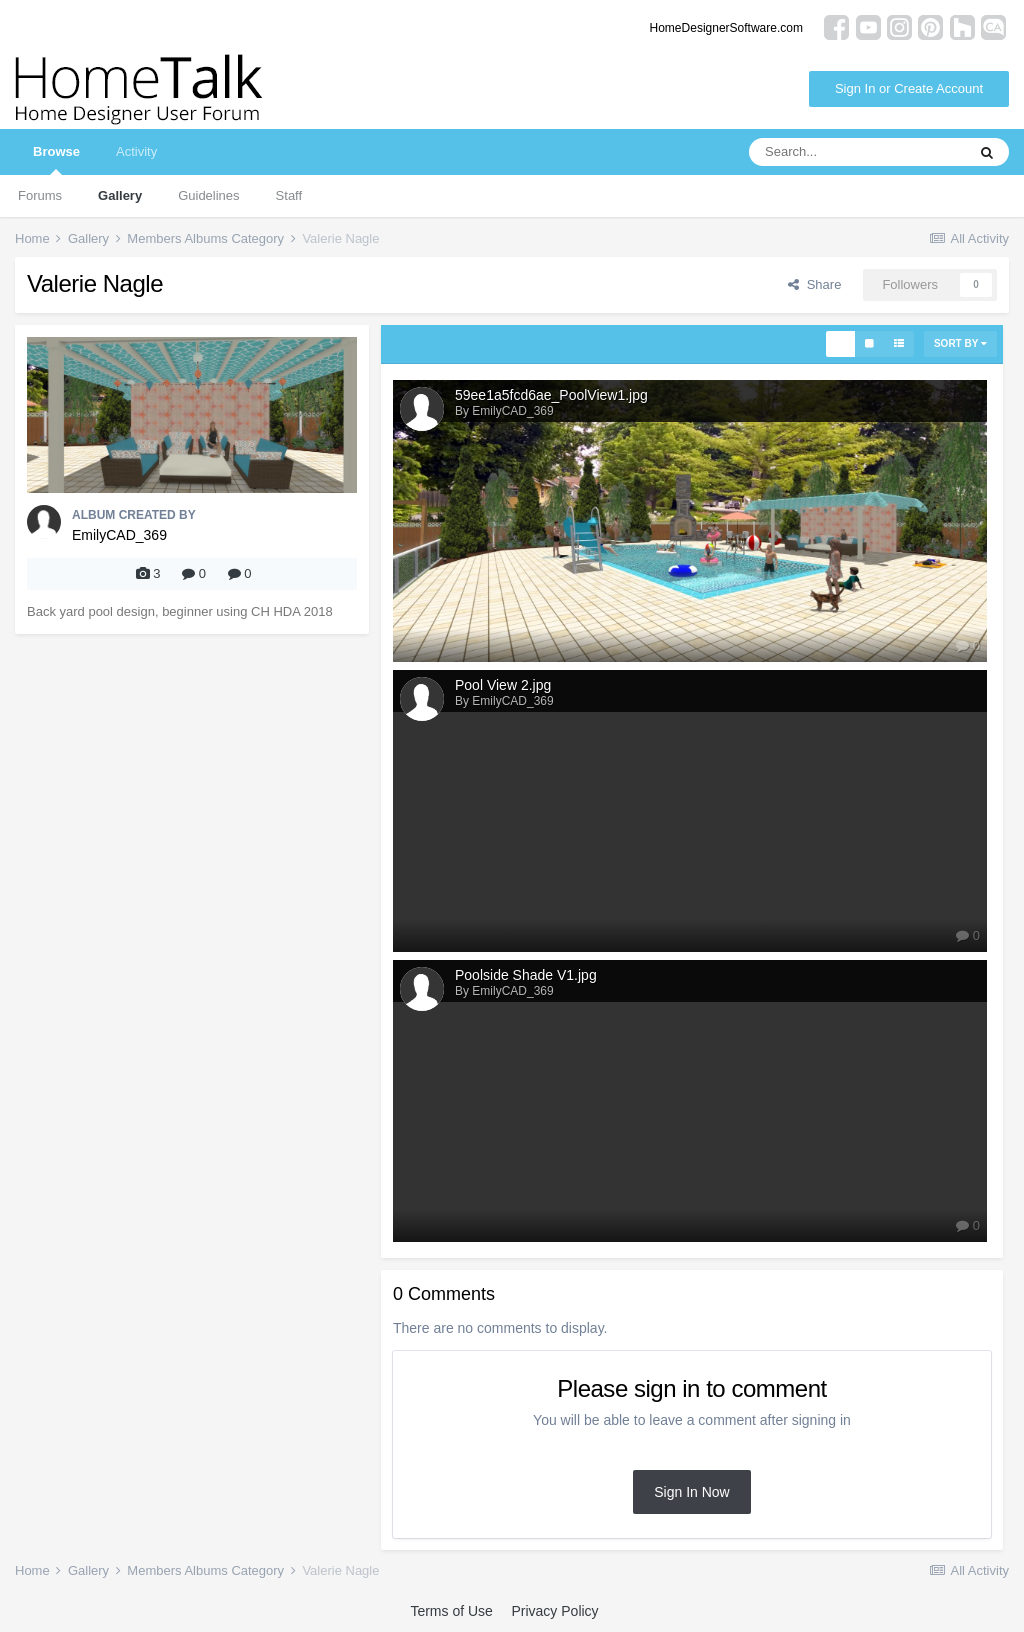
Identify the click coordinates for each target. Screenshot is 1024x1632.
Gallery (120, 195)
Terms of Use (451, 1611)
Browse (56, 159)
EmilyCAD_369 (119, 535)
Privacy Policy (554, 1611)
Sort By (960, 343)
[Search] (857, 152)
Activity (136, 151)
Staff (289, 195)
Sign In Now (691, 1492)
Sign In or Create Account (909, 88)
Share (814, 284)
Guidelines (208, 195)
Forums (40, 195)
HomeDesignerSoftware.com (726, 28)
